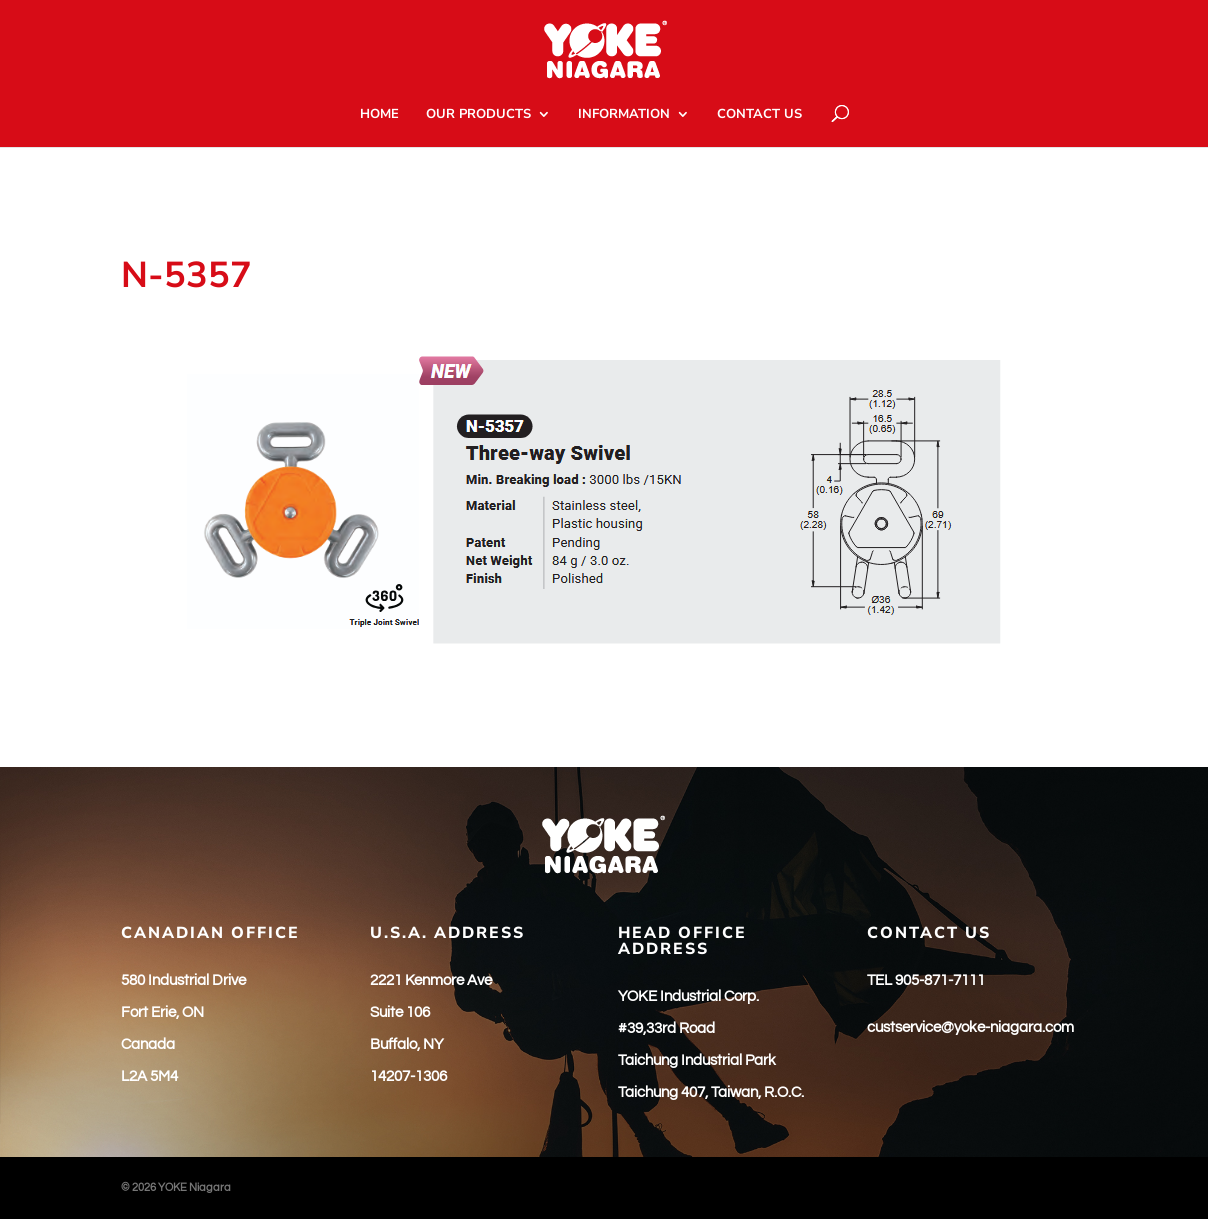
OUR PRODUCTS (478, 115)
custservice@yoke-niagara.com (970, 1027)
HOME (379, 115)
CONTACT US (759, 115)
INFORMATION (624, 115)
